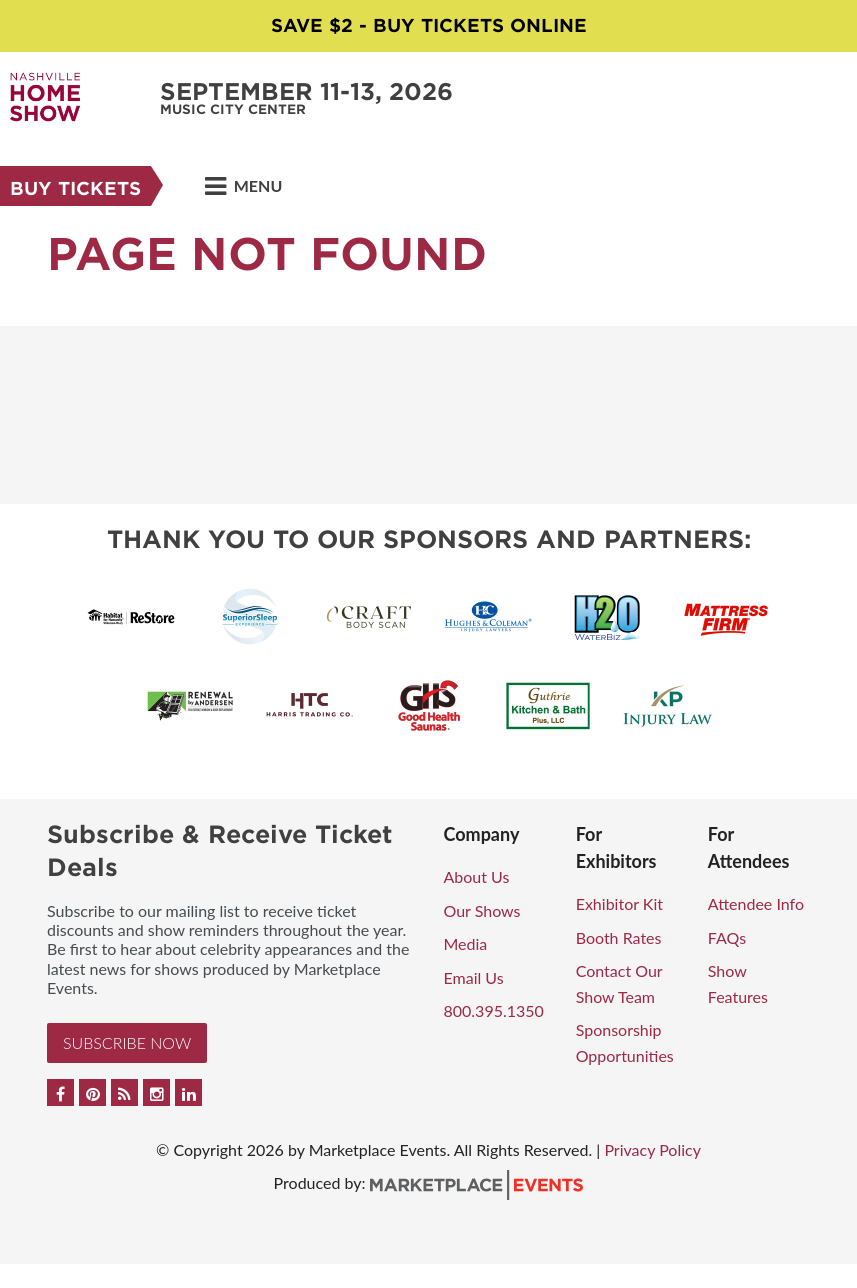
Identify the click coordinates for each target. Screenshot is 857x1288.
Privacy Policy (652, 1149)
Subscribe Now (127, 1042)
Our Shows (482, 910)
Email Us (474, 977)
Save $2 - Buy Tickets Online (429, 25)
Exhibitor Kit (619, 903)
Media (466, 943)
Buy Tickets (75, 188)
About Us (477, 876)
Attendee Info (756, 903)
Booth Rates (619, 937)
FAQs (727, 937)
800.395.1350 (494, 1010)
